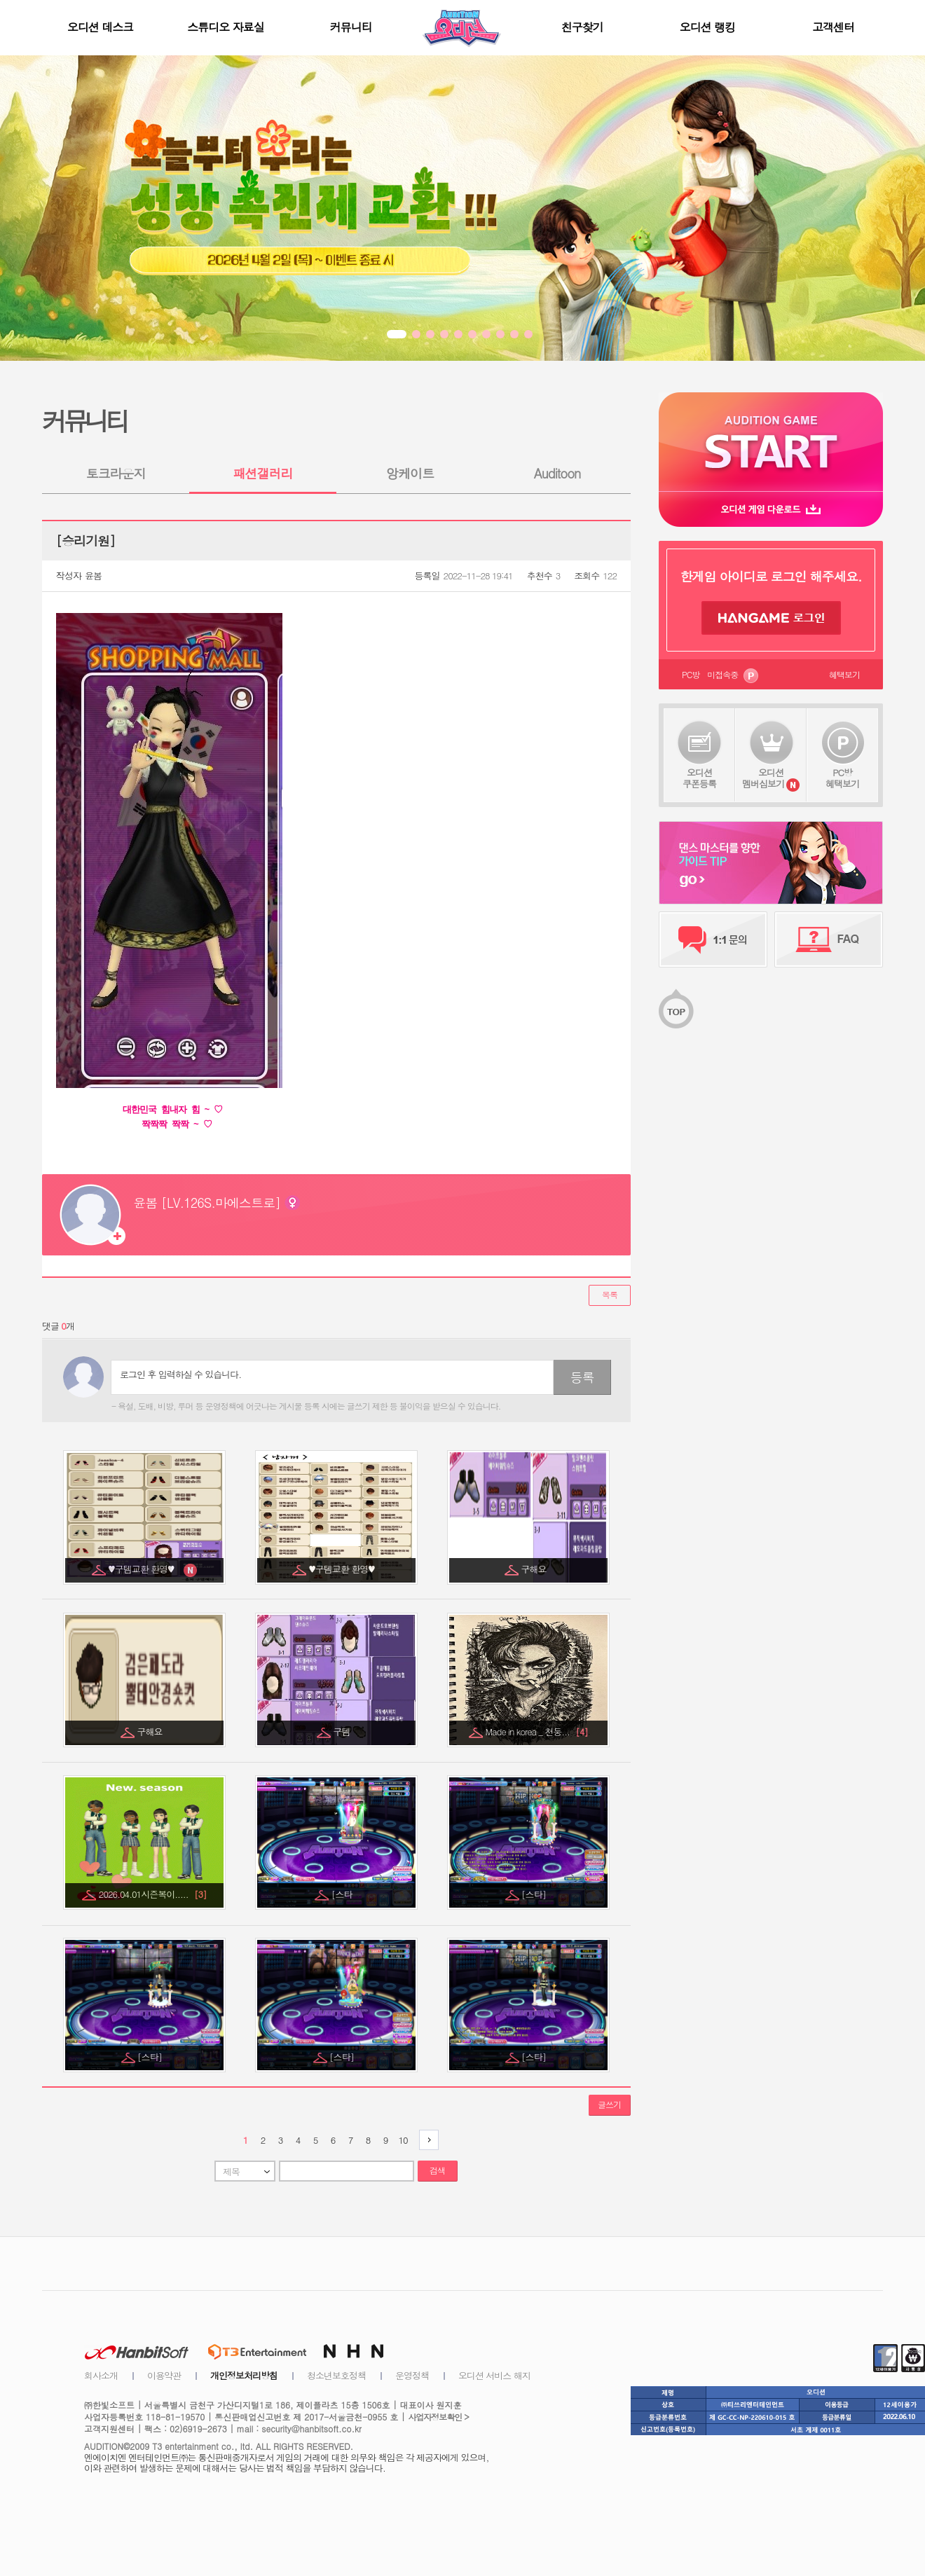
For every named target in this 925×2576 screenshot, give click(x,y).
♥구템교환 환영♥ (145, 1569)
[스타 (343, 1894)
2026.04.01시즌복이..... (153, 1894)
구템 (343, 1731)
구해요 (535, 1569)
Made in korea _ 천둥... (536, 1731)
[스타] (534, 1894)
